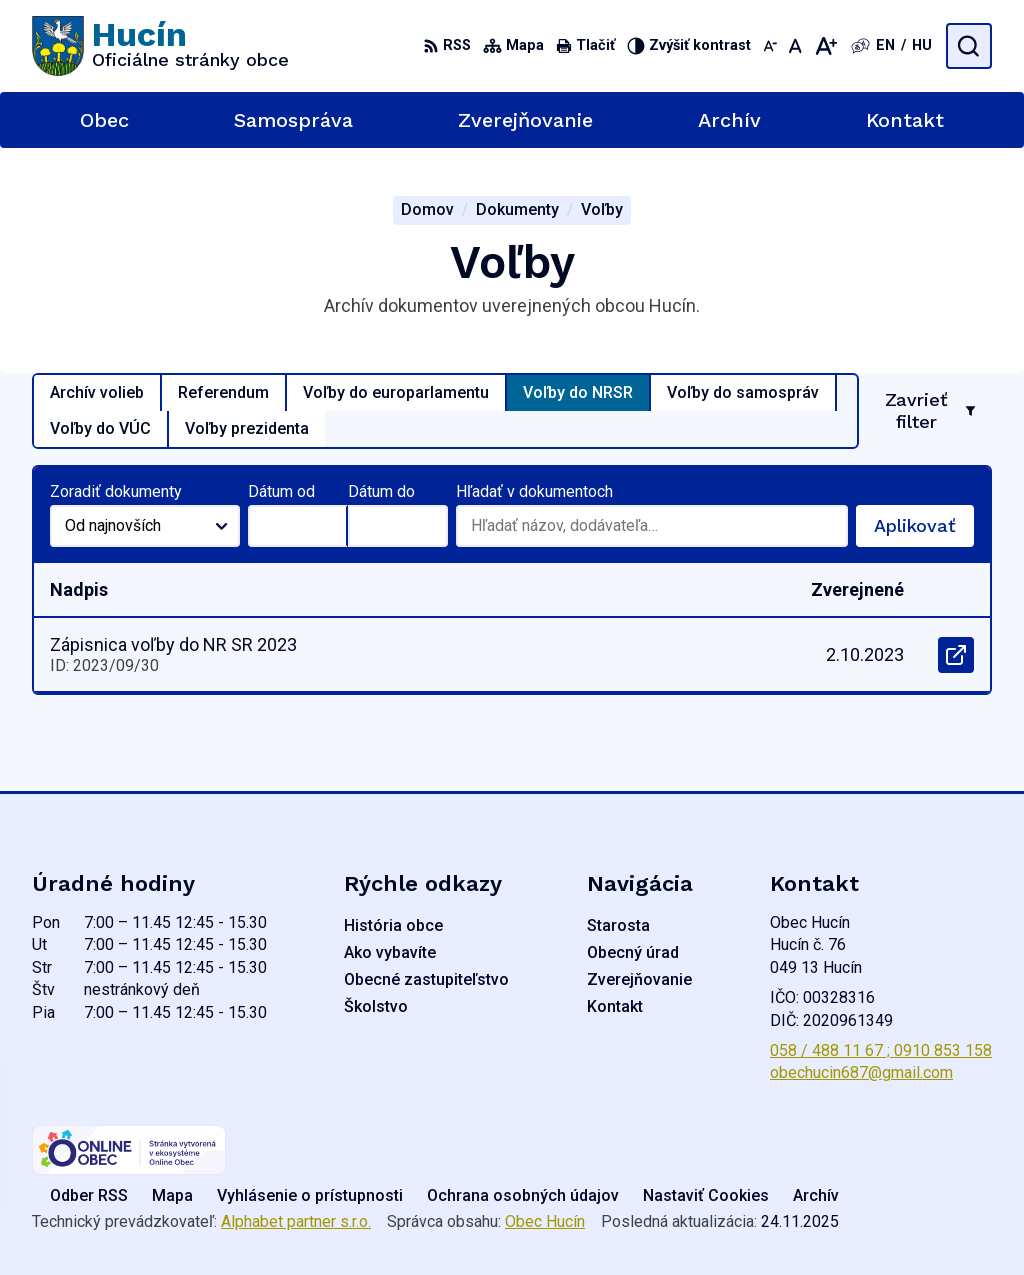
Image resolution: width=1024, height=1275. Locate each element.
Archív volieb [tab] (97, 392)
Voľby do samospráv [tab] (743, 392)
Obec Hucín (545, 1221)
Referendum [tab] (223, 392)
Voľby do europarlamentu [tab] (396, 392)
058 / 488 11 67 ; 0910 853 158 (881, 1050)
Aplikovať (924, 531)
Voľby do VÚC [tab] (100, 428)
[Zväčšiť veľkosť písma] (825, 46)
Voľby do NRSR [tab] (578, 392)
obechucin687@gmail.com (861, 1072)
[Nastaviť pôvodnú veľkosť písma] (795, 46)
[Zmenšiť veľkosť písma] (770, 46)
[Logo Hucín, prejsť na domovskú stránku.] (160, 46)
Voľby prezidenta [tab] (247, 428)
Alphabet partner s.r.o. (296, 1221)
